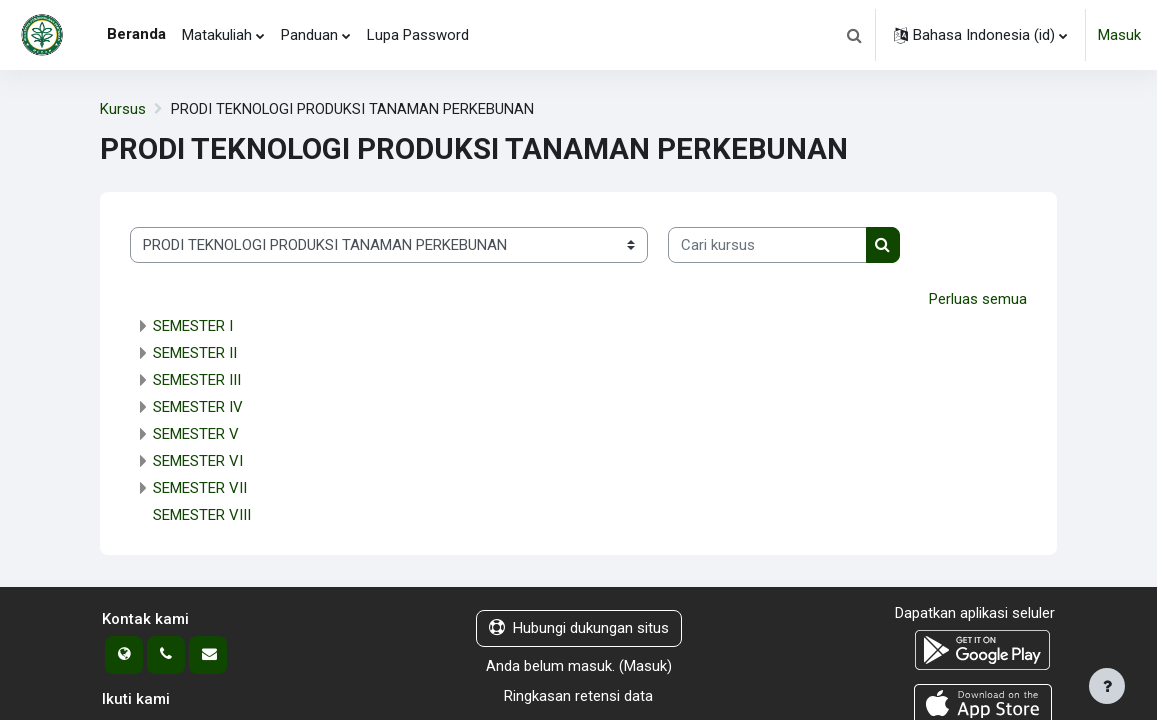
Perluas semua (978, 299)
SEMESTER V (196, 435)
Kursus (123, 109)
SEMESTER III (197, 381)
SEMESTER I (193, 327)
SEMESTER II (195, 354)
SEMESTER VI (198, 462)
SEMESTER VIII (202, 516)
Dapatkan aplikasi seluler (975, 614)
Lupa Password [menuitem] (418, 35)
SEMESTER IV (198, 408)
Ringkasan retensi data (578, 697)
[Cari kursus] (767, 245)
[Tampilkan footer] (1107, 686)
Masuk (1119, 35)
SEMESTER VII (200, 489)
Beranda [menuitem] (136, 34)
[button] (854, 35)
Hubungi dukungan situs (579, 629)
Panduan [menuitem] (309, 35)
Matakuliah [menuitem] (217, 35)
